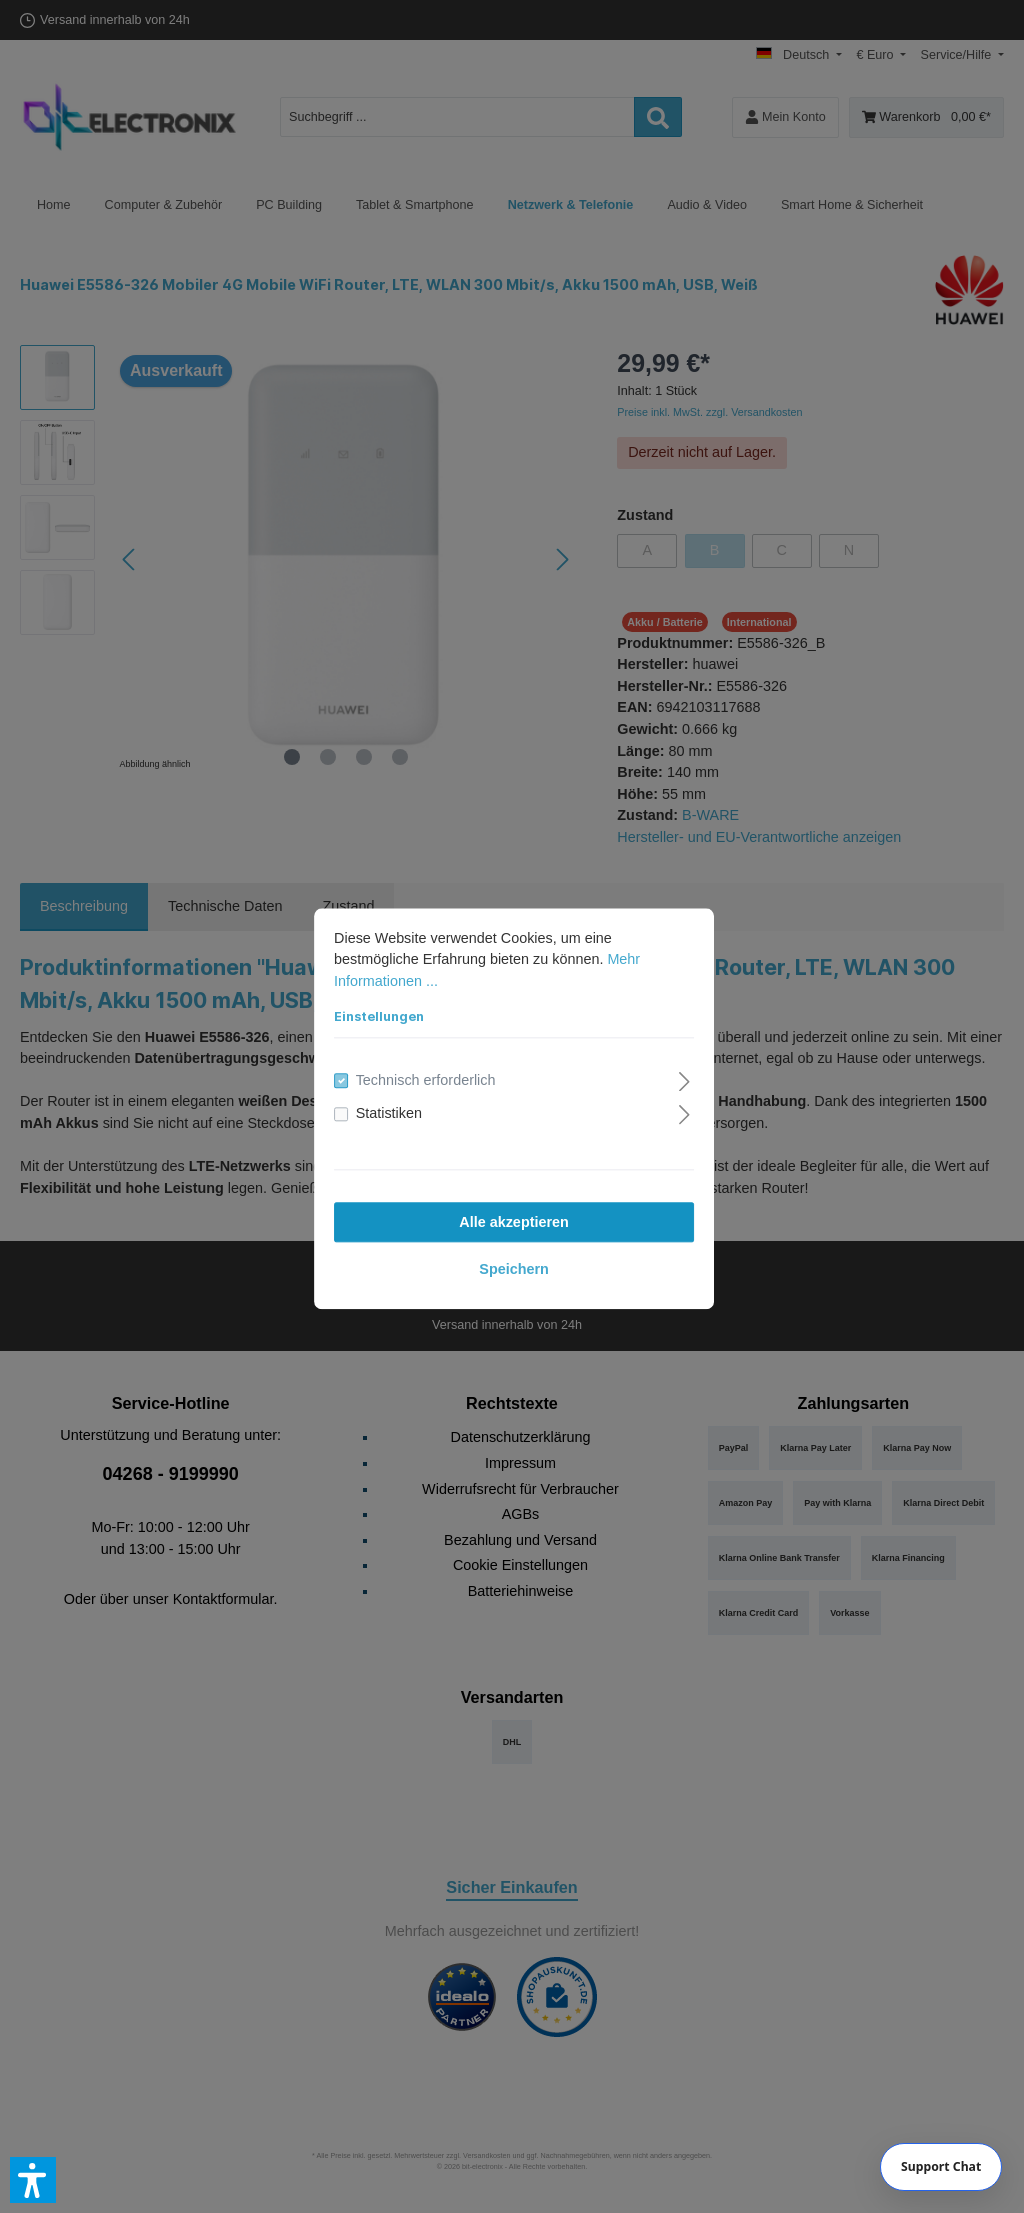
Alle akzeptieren (512, 1220)
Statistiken (387, 1112)
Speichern (512, 1267)
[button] (33, 2180)
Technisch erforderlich (424, 1078)
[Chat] (941, 2167)
